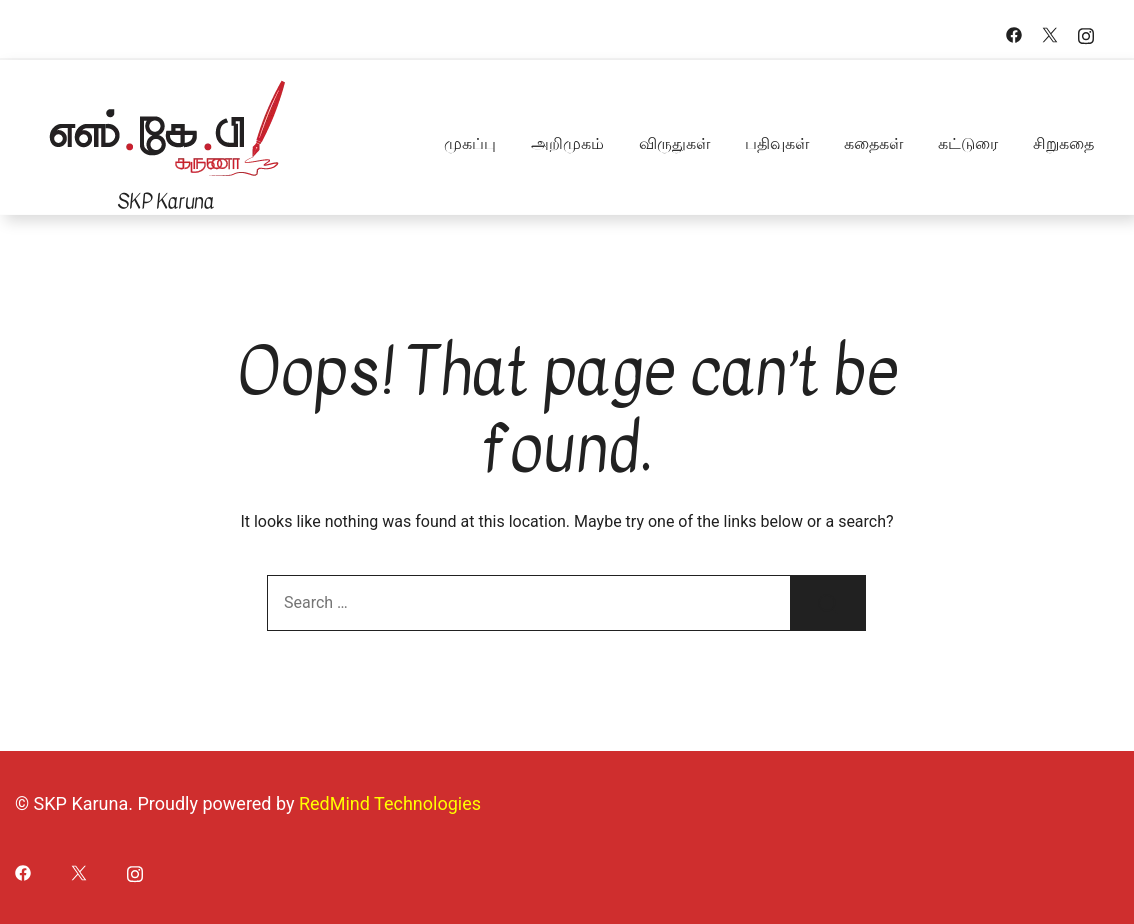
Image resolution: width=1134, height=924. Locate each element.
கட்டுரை (968, 143)
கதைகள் (873, 143)
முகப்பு (470, 143)
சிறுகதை (1063, 143)
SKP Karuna (165, 201)
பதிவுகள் (777, 143)
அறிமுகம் (567, 143)
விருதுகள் (674, 143)
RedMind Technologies (390, 803)
